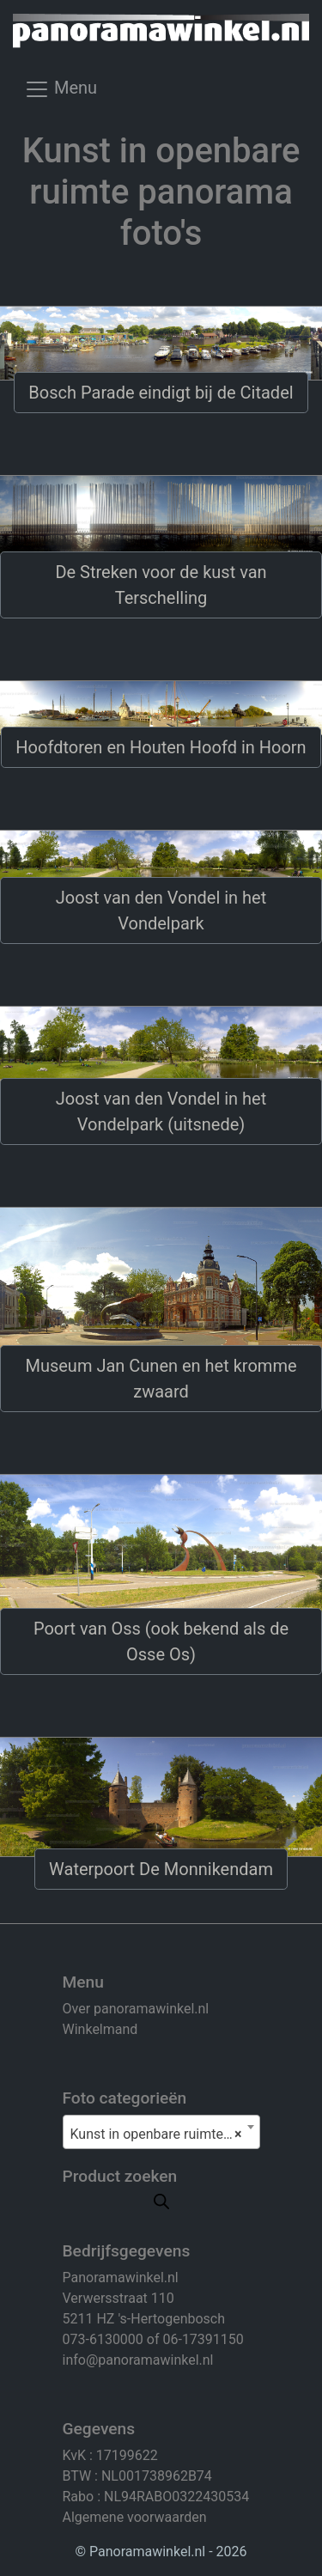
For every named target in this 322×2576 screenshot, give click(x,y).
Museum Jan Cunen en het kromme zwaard (160, 1378)
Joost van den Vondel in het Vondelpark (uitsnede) (161, 1111)
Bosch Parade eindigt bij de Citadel (160, 392)
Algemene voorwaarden (135, 2517)
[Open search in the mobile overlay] (161, 2200)
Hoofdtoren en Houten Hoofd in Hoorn (160, 747)
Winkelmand (100, 2029)
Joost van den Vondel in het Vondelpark (161, 910)
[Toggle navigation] (60, 94)
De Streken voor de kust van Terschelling (160, 585)
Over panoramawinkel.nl (136, 2009)
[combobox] (161, 2132)
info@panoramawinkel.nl (138, 2360)
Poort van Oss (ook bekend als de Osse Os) (161, 1641)
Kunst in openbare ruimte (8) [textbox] (158, 2134)
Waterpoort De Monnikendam (161, 1869)
